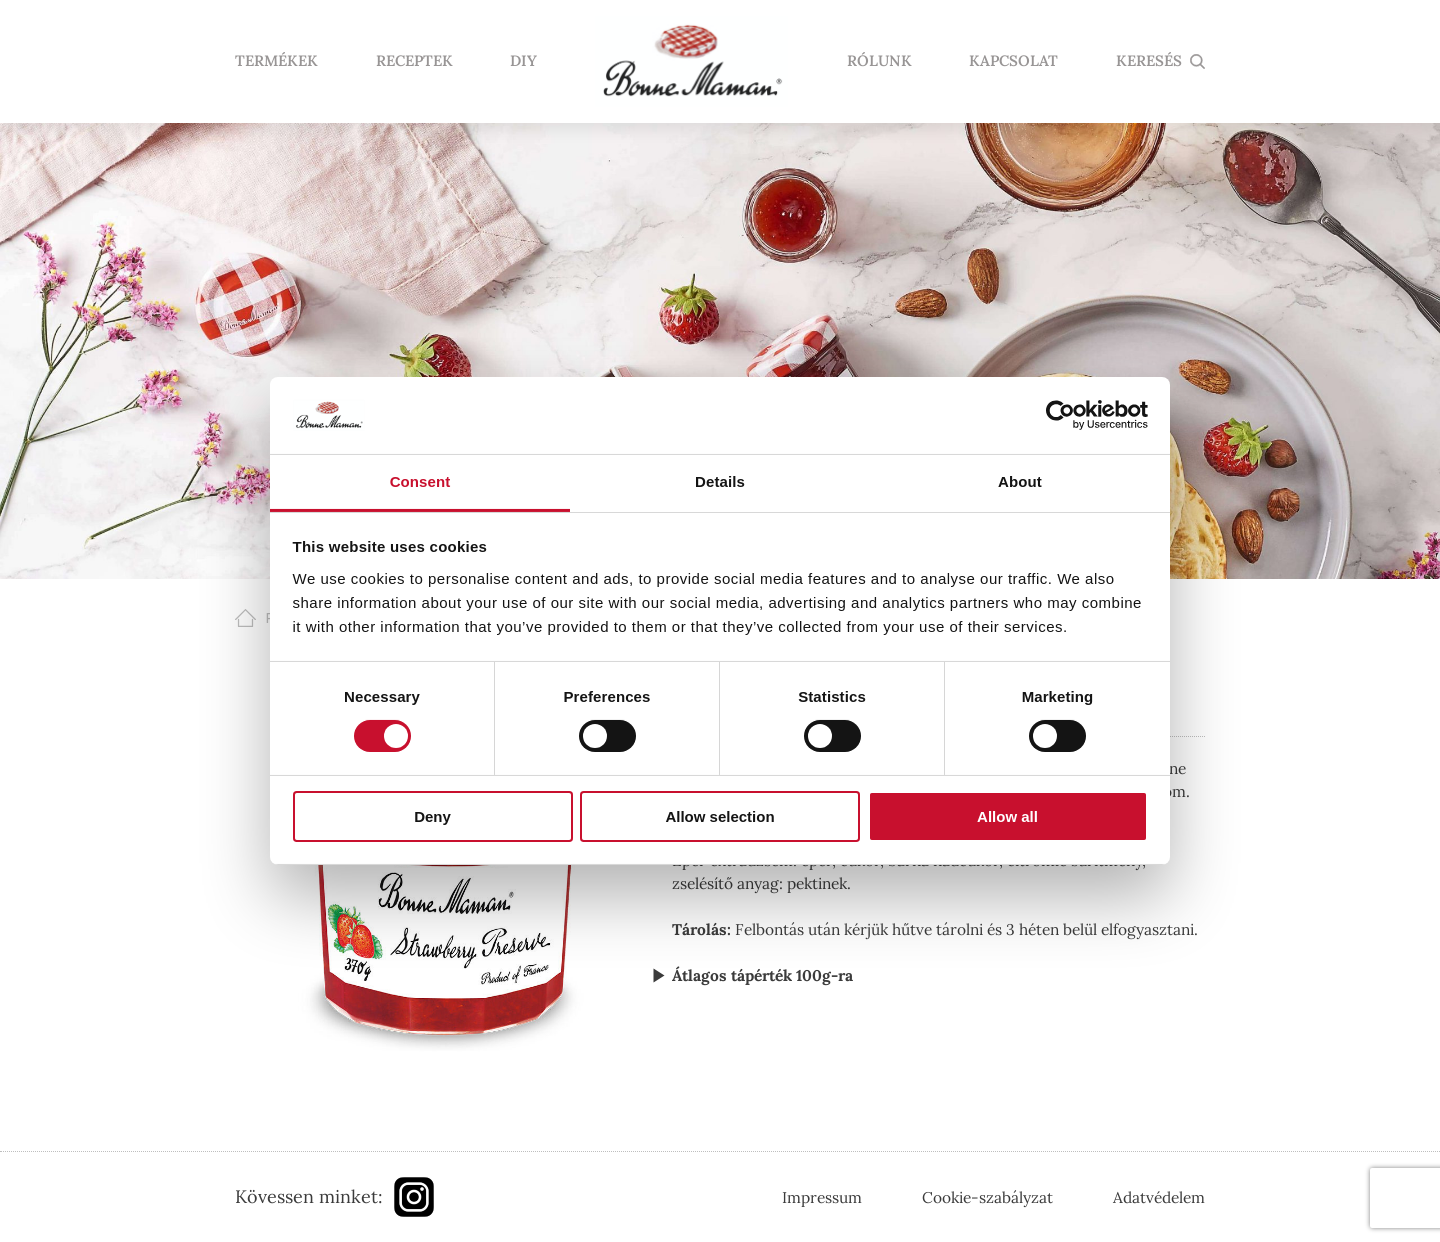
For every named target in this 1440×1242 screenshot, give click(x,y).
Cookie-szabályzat (987, 1197)
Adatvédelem (1159, 1197)
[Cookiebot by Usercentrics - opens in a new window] (1060, 415)
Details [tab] (720, 481)
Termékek (276, 61)
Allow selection (719, 816)
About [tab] (1020, 481)
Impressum (822, 1197)
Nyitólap (692, 62)
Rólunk (879, 61)
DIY (523, 61)
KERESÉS (1149, 61)
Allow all (1007, 816)
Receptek (414, 61)
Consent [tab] (420, 481)
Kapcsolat (1013, 61)
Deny (432, 816)
